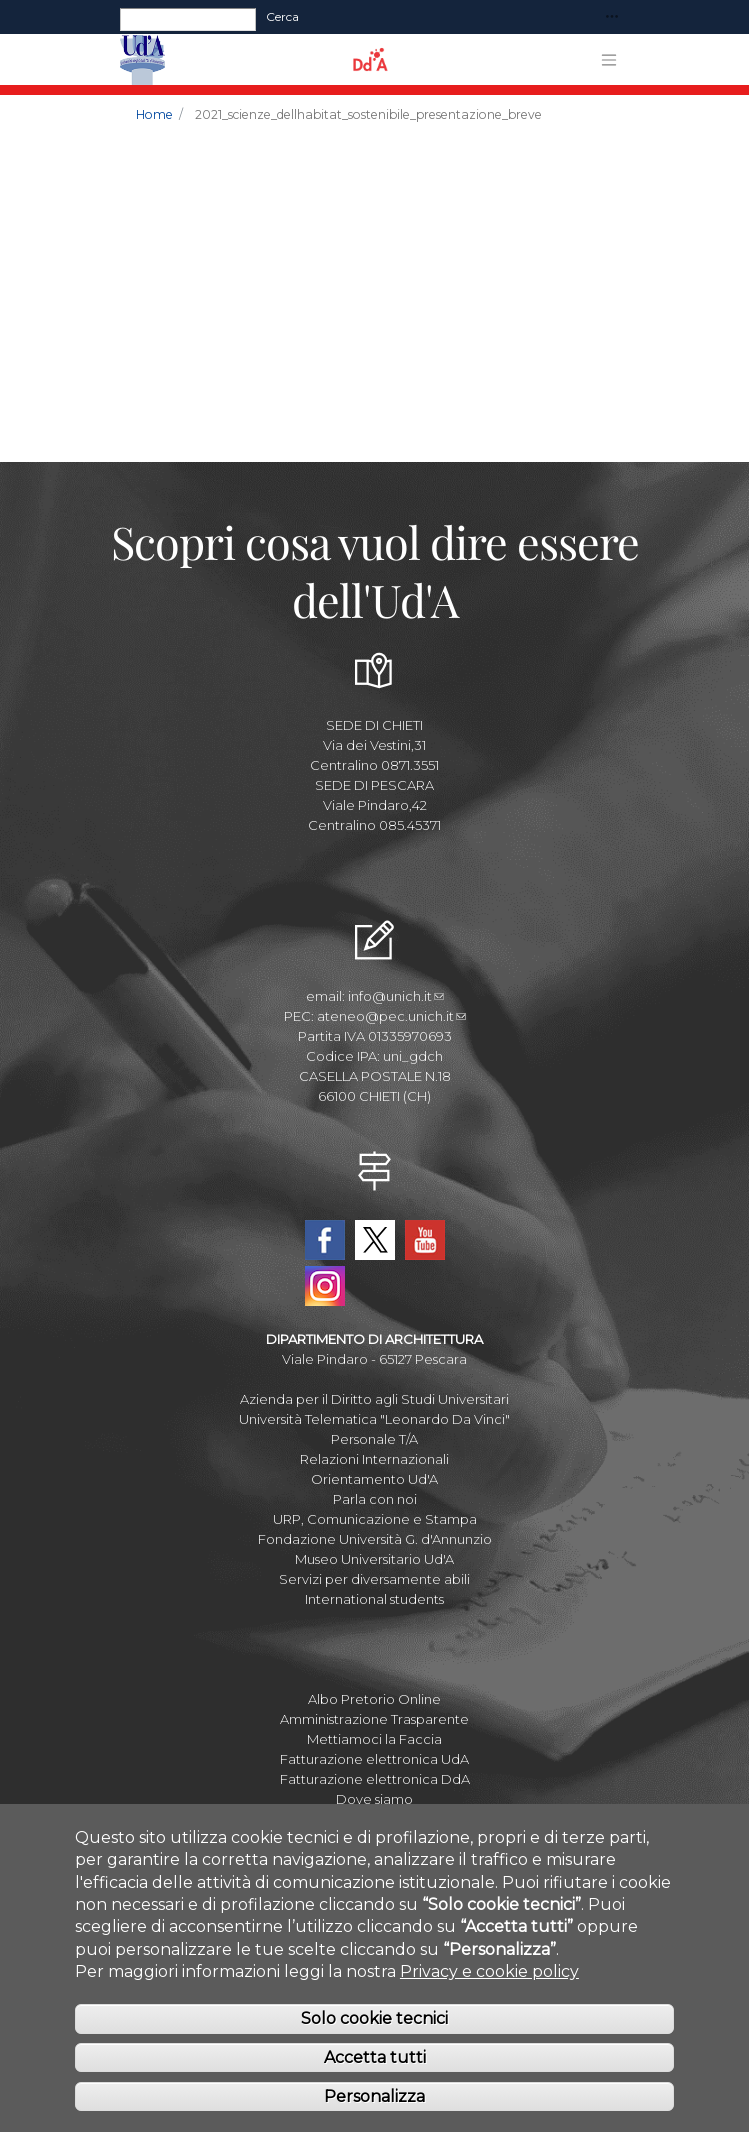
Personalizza (374, 2096)
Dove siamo (374, 1799)
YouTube (425, 1240)
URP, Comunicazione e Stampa (375, 1519)
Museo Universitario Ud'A (374, 1559)
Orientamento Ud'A (374, 1479)
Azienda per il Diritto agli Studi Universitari (374, 1399)
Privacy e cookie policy (489, 1971)
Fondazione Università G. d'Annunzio (375, 1539)
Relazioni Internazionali (374, 1459)
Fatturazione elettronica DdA (375, 1779)
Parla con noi (375, 1499)
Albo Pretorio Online (374, 1699)
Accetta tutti (375, 2057)
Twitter (375, 1240)
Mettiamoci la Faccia (374, 1739)
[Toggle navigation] (612, 17)
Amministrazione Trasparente (374, 1719)
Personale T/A (374, 1439)
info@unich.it (396, 996)
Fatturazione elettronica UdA (374, 1759)
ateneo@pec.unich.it (391, 1016)
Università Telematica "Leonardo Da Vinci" (374, 1419)
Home (154, 114)
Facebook (325, 1240)
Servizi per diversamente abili (374, 1579)
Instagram (325, 1286)
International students (374, 1599)
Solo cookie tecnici (374, 2018)
